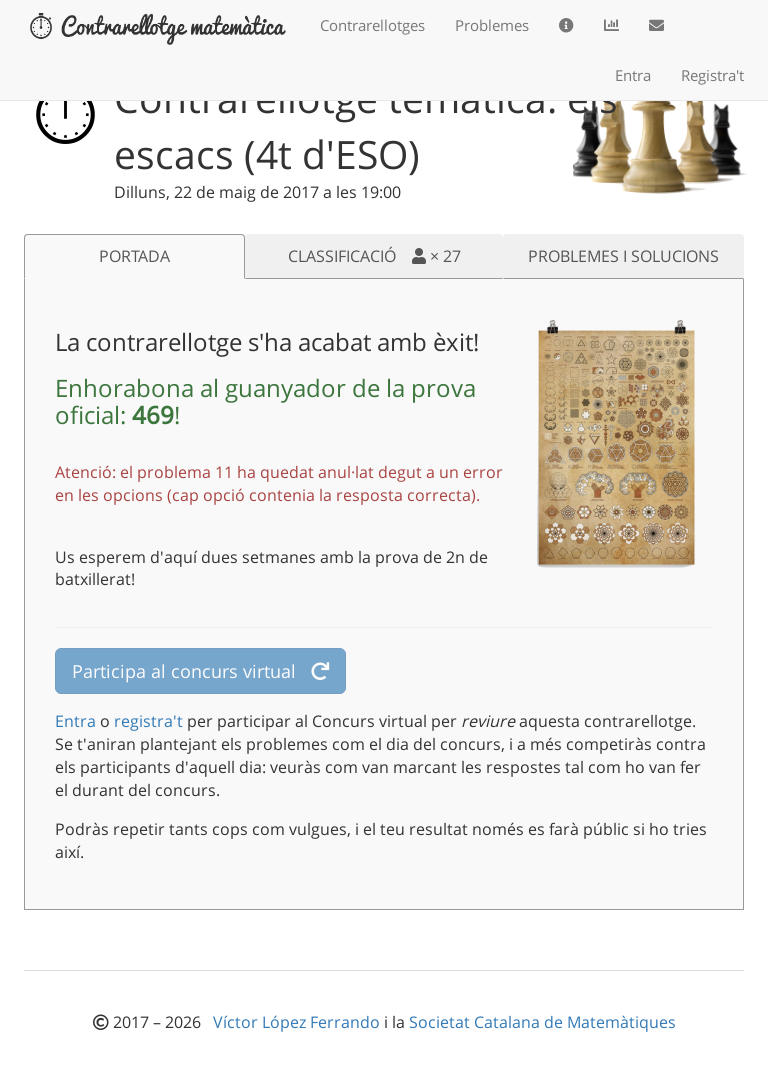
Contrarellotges (372, 25)
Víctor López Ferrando (298, 1022)
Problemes (492, 25)
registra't (148, 721)
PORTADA (134, 256)
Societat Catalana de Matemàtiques (542, 1022)
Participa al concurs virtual (200, 671)
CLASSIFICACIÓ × (374, 256)
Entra (633, 75)
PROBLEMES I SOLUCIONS (623, 256)
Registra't (712, 75)
